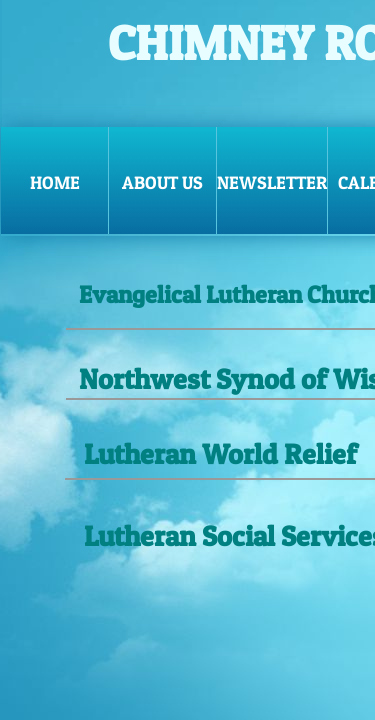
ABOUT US (162, 182)
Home (55, 182)
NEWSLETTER (272, 182)
